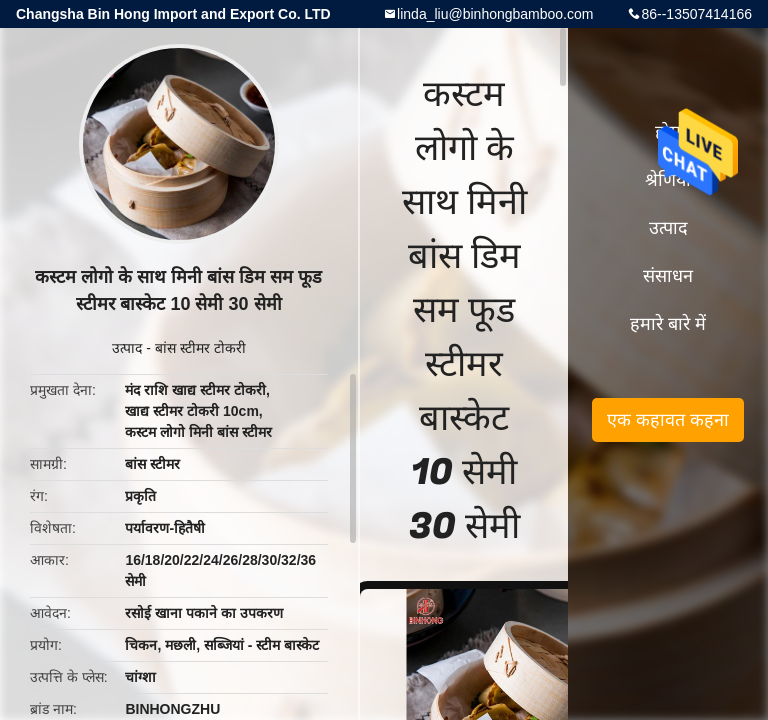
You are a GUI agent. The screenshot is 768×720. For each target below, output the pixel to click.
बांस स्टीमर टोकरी (200, 348)
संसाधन (668, 276)
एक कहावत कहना (668, 420)
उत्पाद (127, 348)
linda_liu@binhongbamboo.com (495, 14)
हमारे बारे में (668, 324)
